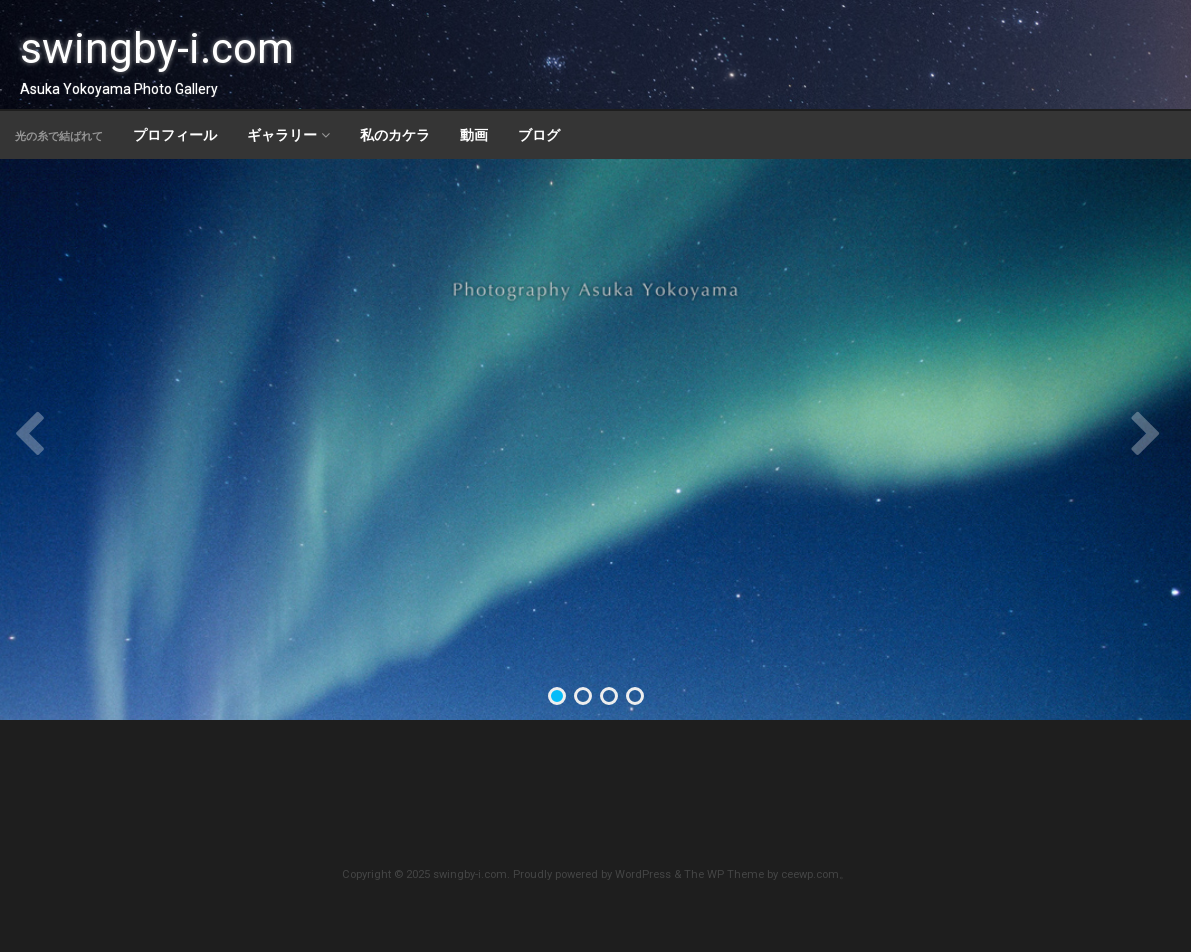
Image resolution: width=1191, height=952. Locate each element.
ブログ (539, 135)
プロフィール (175, 135)
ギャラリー (282, 135)
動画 (474, 135)
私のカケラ (395, 135)
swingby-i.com (157, 48)
